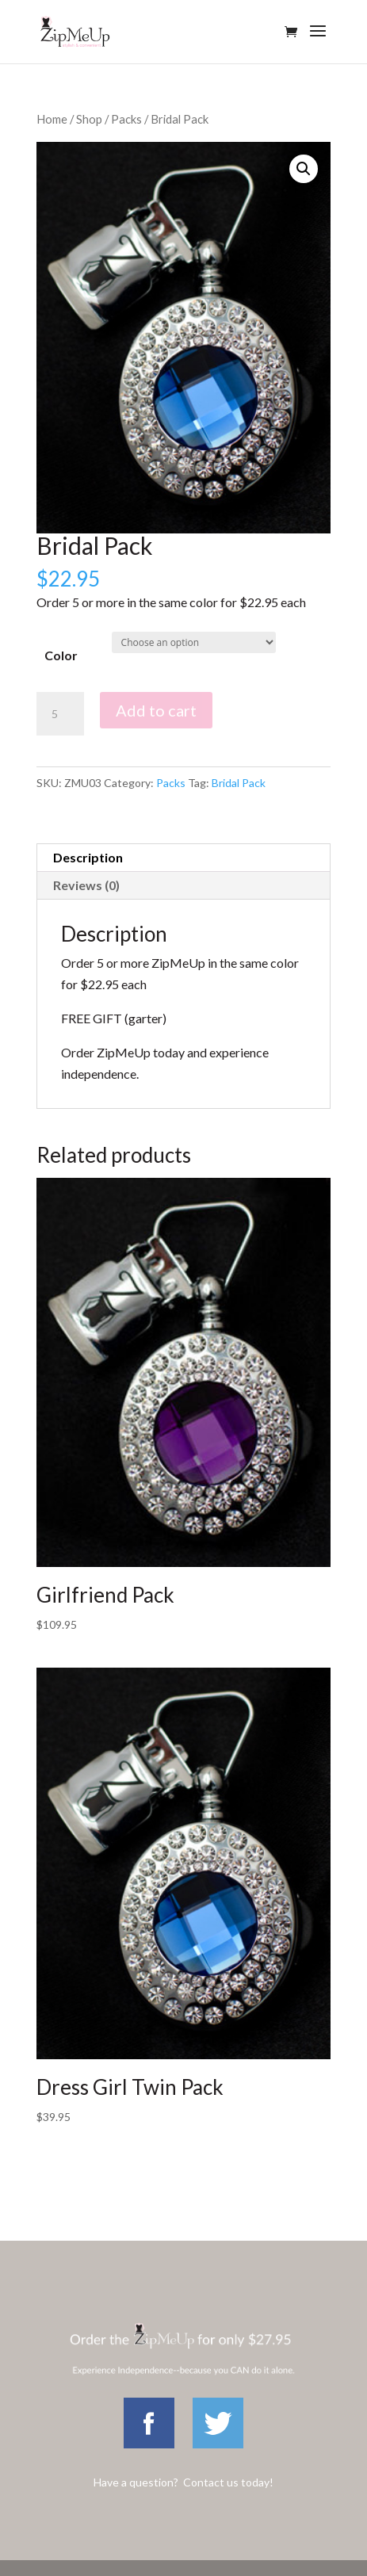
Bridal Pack (239, 782)
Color (61, 655)
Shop (89, 119)
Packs (126, 119)
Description (88, 857)
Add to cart (156, 710)
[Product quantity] (60, 714)
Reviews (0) (86, 884)
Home (51, 119)
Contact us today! (228, 2482)
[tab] (183, 858)
